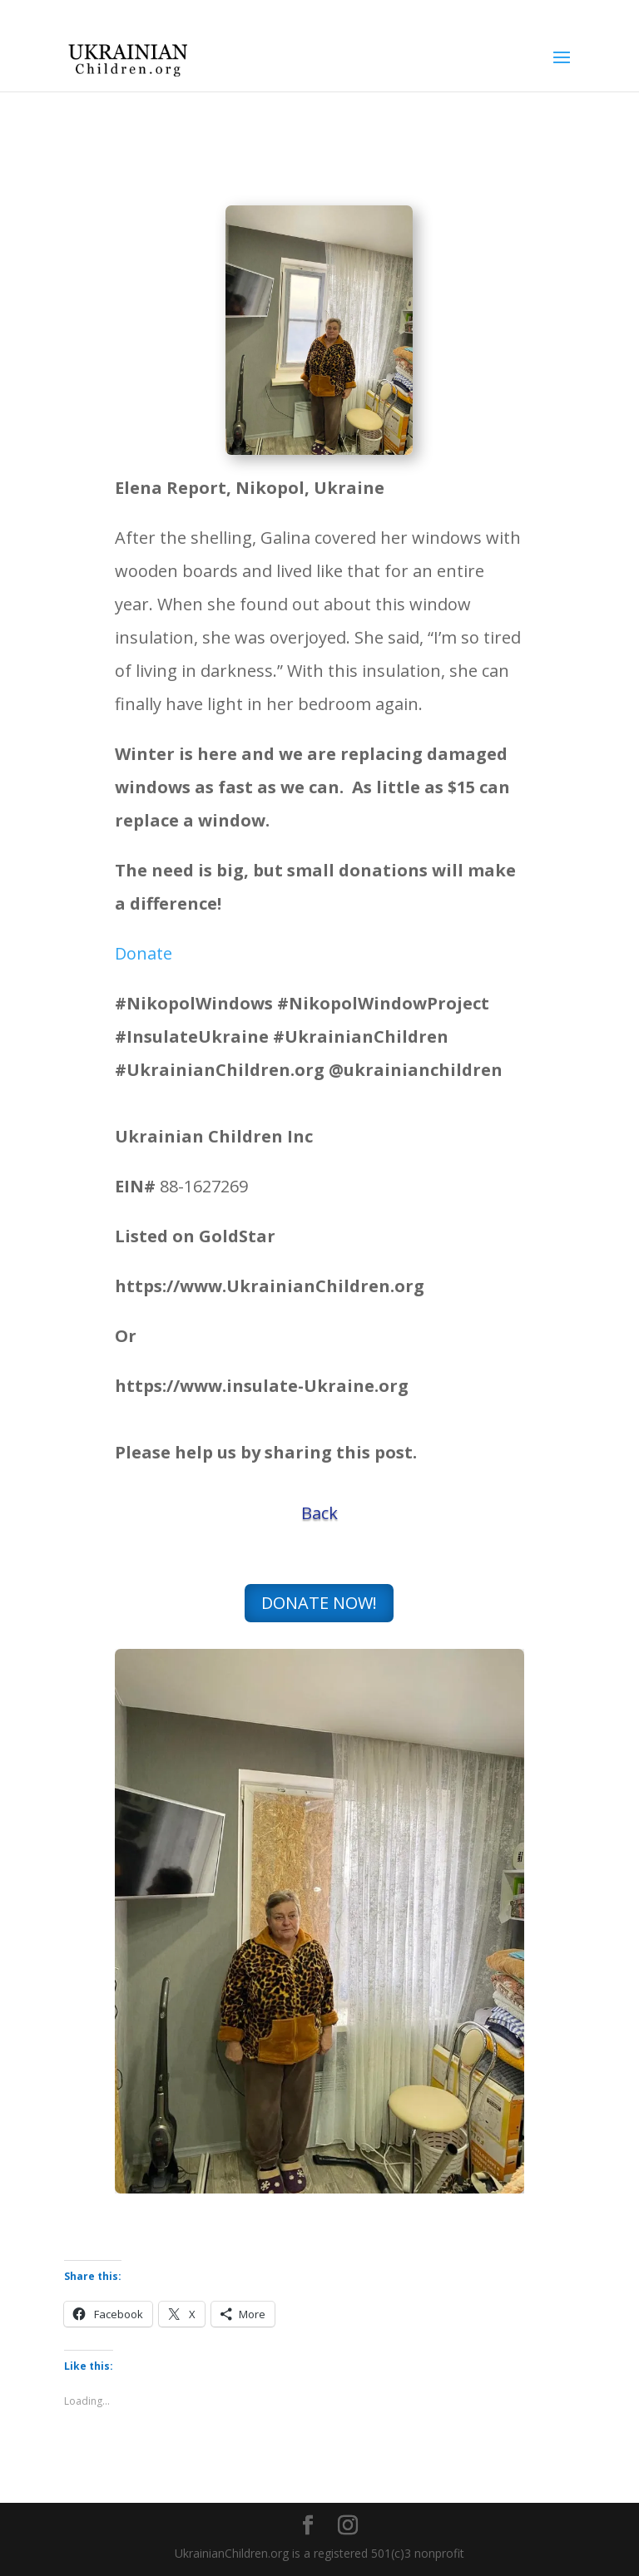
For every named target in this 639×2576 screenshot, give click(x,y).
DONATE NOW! (319, 1602)
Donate (143, 953)
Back (319, 1513)
